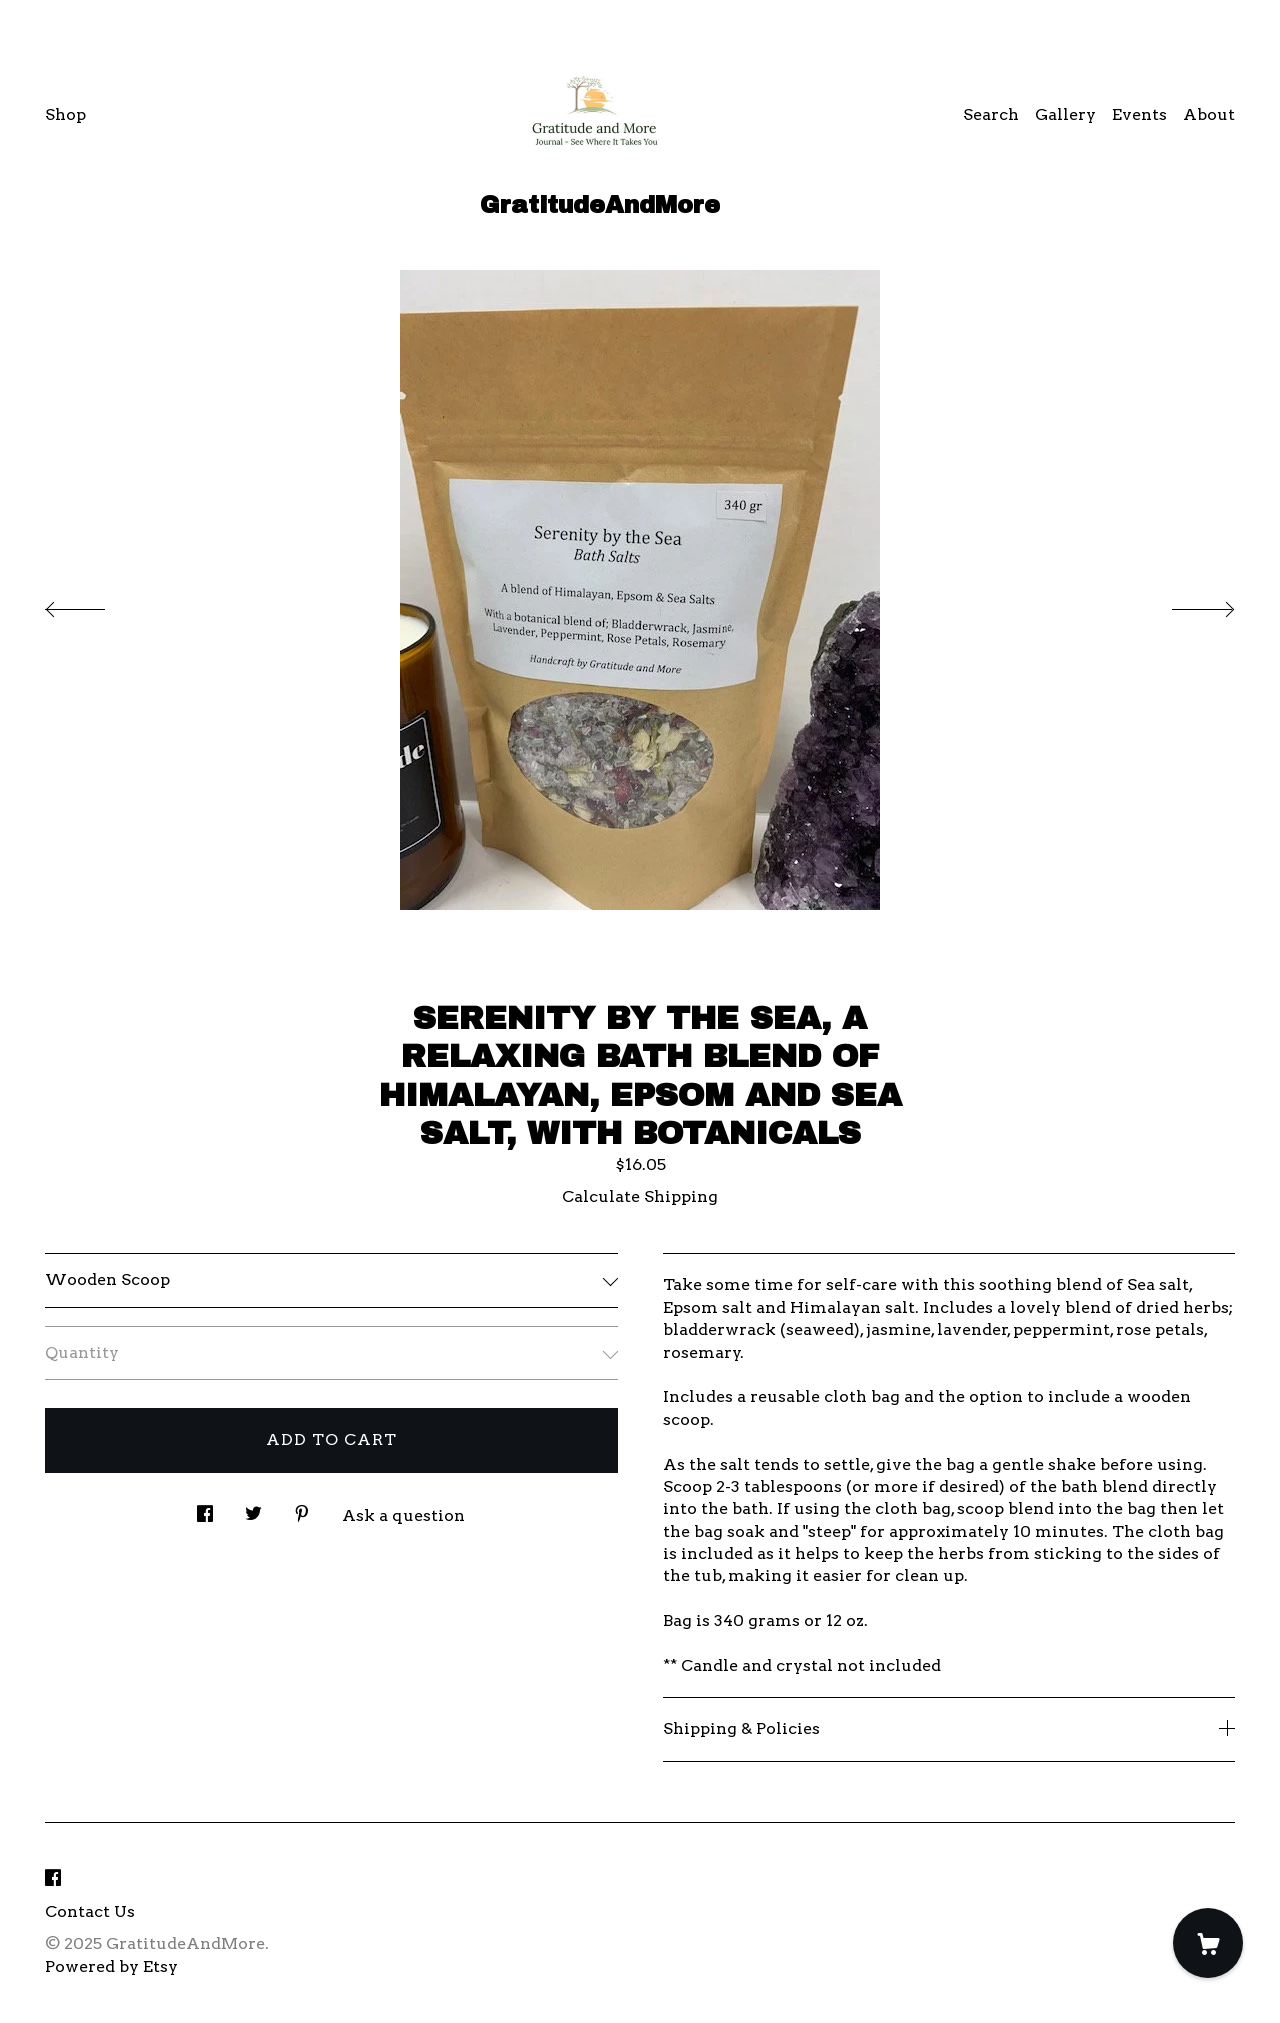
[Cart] (1208, 1943)
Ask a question (403, 1515)
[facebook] (53, 1878)
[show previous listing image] (95, 604)
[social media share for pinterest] (302, 1509)
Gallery (1065, 114)
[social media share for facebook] (205, 1509)
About (1209, 114)
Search (991, 114)
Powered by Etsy (111, 1966)
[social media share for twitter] (253, 1509)
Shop (65, 114)
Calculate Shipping (640, 1196)
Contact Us (90, 1911)
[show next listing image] (1185, 604)
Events (1139, 114)
